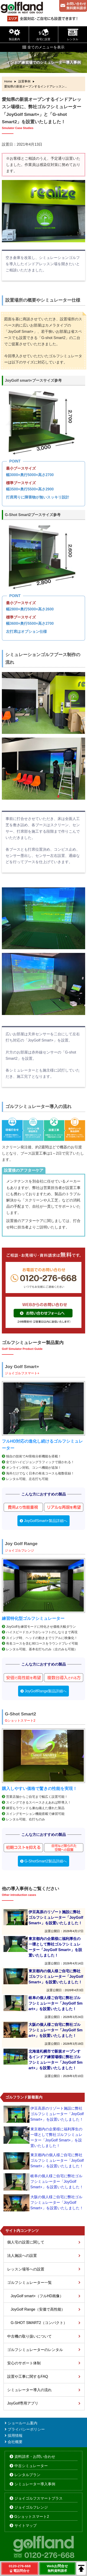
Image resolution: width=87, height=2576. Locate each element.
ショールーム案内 (22, 2423)
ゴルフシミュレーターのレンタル (35, 2350)
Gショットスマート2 (31, 2517)
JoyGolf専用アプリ (22, 2403)
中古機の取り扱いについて (29, 2336)
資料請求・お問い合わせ (34, 2457)
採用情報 (15, 2436)
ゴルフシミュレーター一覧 (29, 2283)
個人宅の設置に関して (25, 2242)
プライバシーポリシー (26, 2429)
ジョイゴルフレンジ (31, 2507)
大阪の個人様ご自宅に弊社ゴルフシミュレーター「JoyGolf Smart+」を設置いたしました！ (56, 2202)
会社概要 (15, 2442)
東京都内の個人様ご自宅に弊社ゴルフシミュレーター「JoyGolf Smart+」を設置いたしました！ (57, 2160)
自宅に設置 (43, 35)
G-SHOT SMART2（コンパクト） (39, 2323)
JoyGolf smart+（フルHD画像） (37, 2296)
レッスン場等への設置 (25, 2269)
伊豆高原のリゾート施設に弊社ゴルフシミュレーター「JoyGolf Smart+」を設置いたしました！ (57, 2113)
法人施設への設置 (22, 2256)
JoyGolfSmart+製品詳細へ (45, 1521)
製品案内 (14, 35)
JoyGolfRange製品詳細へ (46, 1691)
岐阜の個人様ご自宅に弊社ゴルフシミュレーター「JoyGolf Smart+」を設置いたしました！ (56, 2181)
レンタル (72, 35)
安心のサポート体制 (24, 2363)
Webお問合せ (57, 2568)
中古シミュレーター (31, 2466)
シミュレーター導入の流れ (29, 2390)
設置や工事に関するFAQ (27, 2376)
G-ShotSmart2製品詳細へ (46, 1861)
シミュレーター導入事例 (34, 2484)
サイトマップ (25, 2526)
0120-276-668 (21, 2568)
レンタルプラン (27, 2475)
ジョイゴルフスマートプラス (38, 2498)
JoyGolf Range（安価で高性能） (38, 2309)
